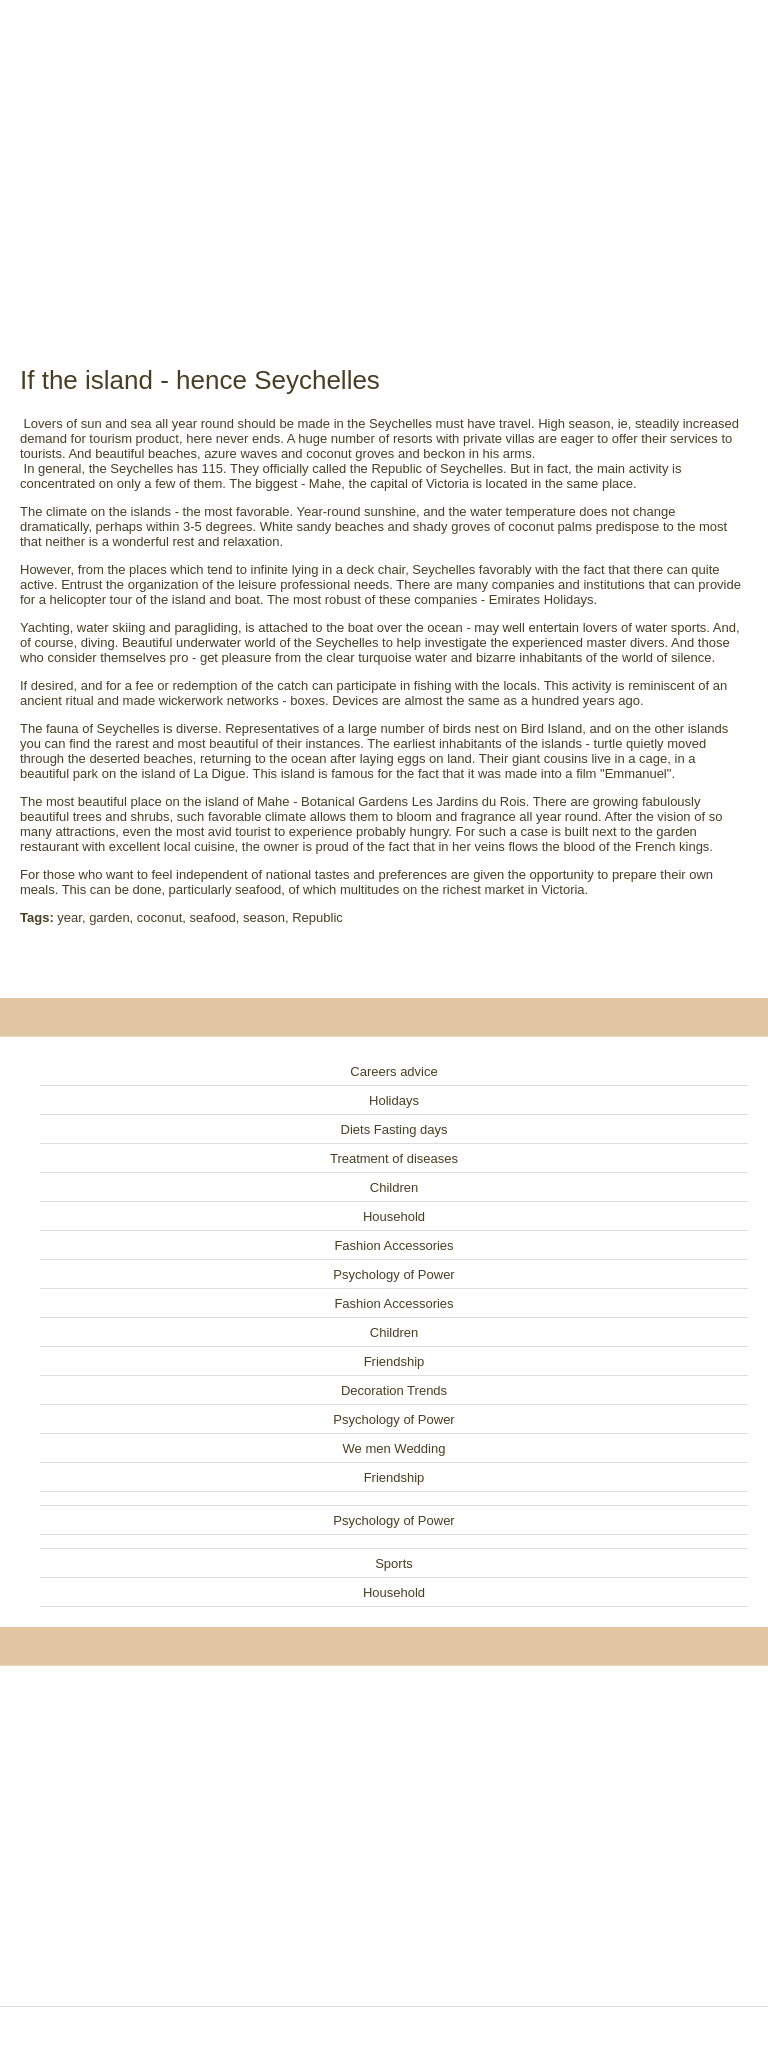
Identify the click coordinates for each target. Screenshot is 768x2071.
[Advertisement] (384, 160)
